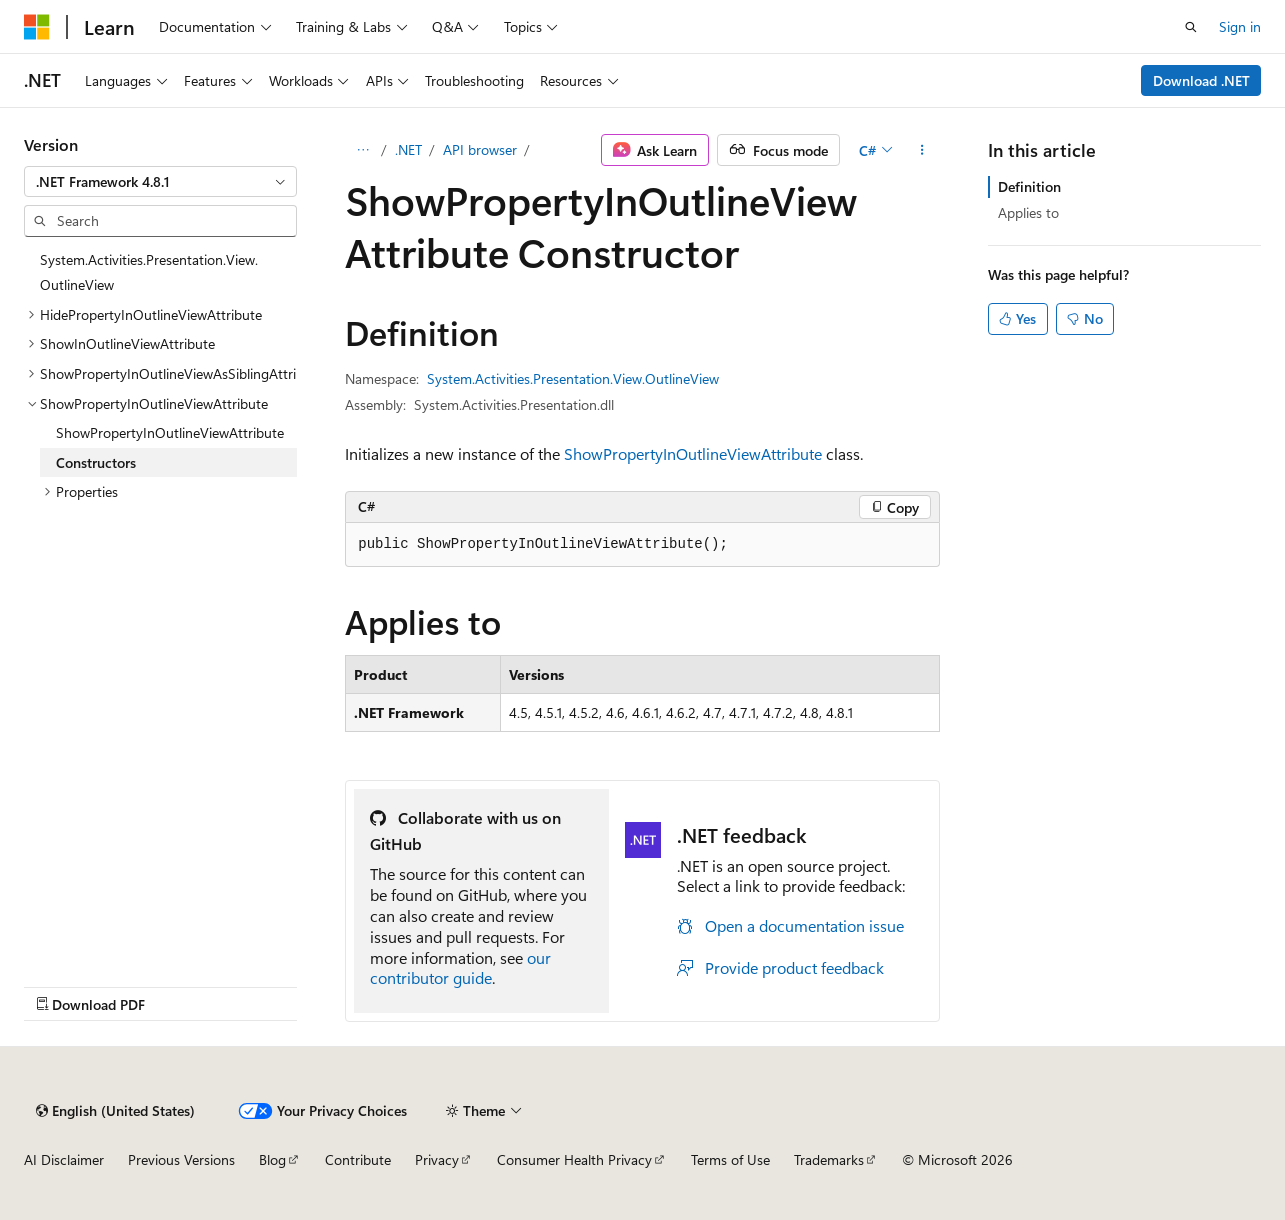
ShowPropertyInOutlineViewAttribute (693, 453)
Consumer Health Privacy (574, 1159)
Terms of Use (730, 1159)
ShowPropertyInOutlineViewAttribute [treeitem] (170, 432)
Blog (272, 1159)
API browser (480, 149)
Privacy (437, 1159)
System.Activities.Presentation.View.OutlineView (573, 378)
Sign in (1240, 26)
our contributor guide (460, 968)
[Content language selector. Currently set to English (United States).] (115, 1111)
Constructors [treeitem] (96, 462)
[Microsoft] (37, 27)
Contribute (358, 1159)
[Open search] (1191, 27)
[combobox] (160, 182)
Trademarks (829, 1159)
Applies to (1028, 212)
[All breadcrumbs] (362, 150)
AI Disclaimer (64, 1159)
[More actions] (922, 150)
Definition (1029, 186)
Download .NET (1201, 80)
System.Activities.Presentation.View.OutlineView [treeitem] (149, 272)
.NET (408, 149)
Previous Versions (181, 1159)
